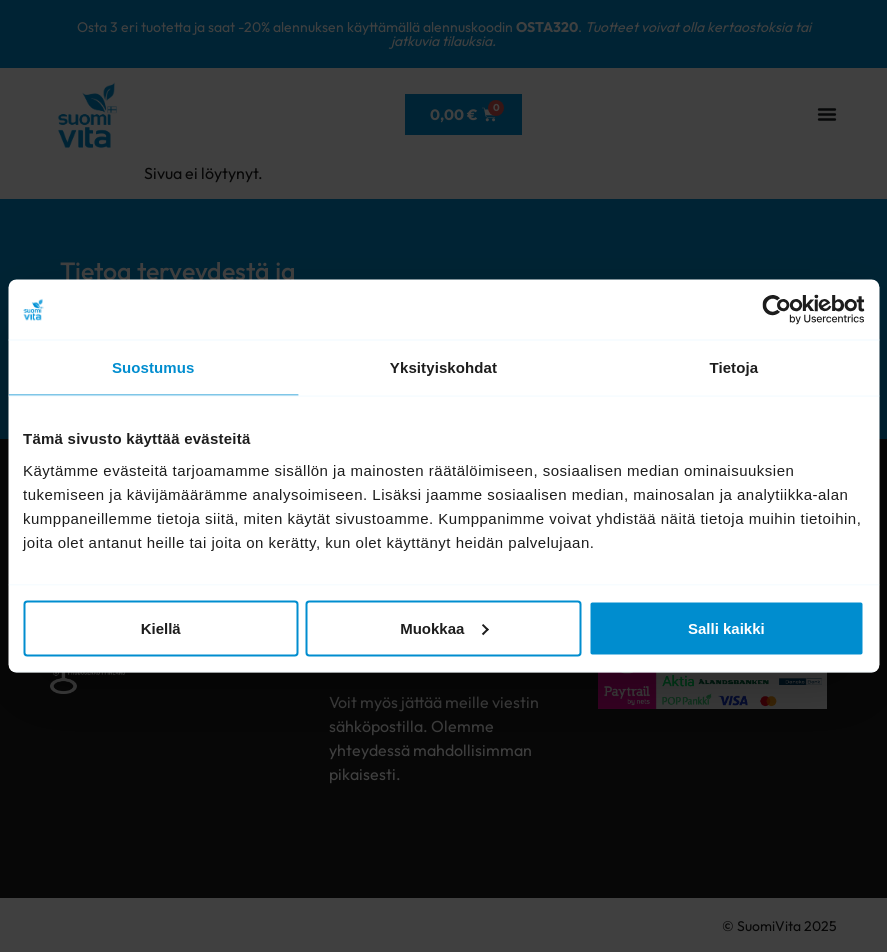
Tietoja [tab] (733, 367)
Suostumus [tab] (153, 367)
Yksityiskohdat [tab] (443, 367)
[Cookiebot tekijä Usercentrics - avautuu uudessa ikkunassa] (776, 310)
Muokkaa (444, 627)
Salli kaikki (726, 627)
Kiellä (161, 627)
